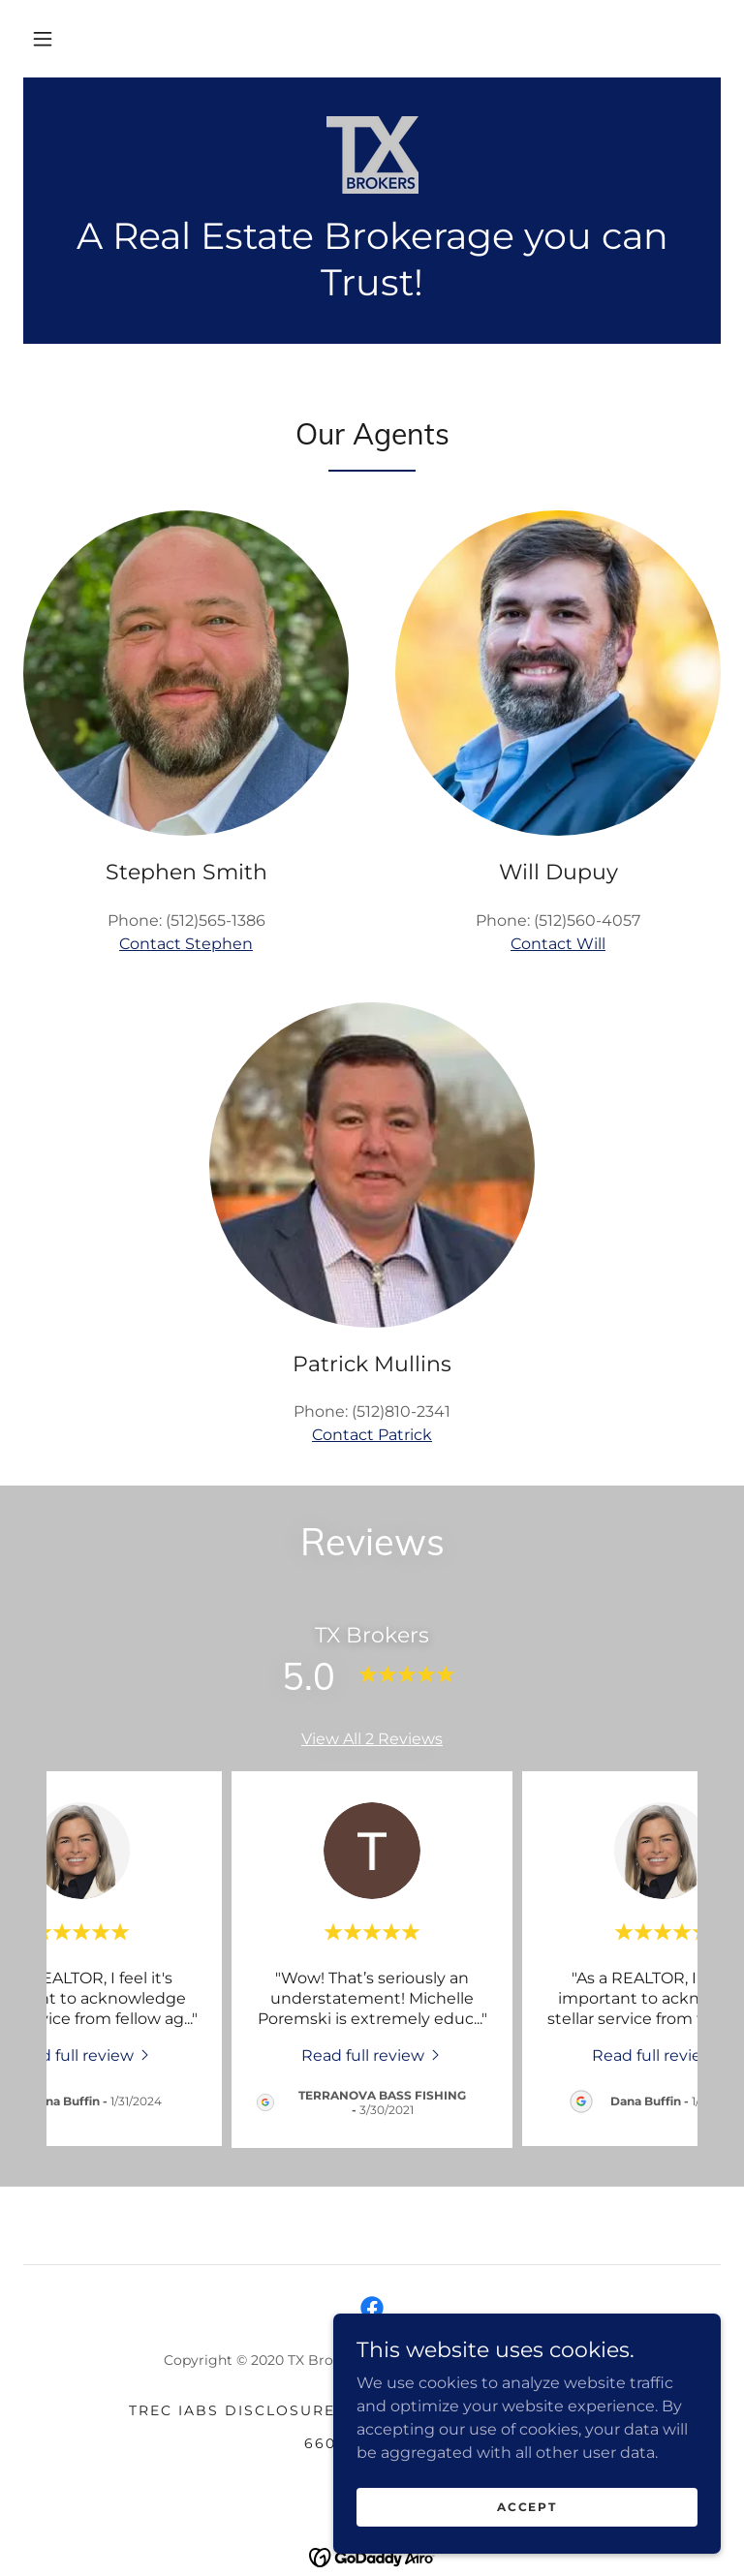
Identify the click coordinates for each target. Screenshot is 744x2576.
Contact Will (558, 944)
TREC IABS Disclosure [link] (232, 2410)
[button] (42, 38)
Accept (526, 2506)
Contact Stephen (186, 944)
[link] (372, 155)
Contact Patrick (372, 1435)
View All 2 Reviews (372, 1739)
